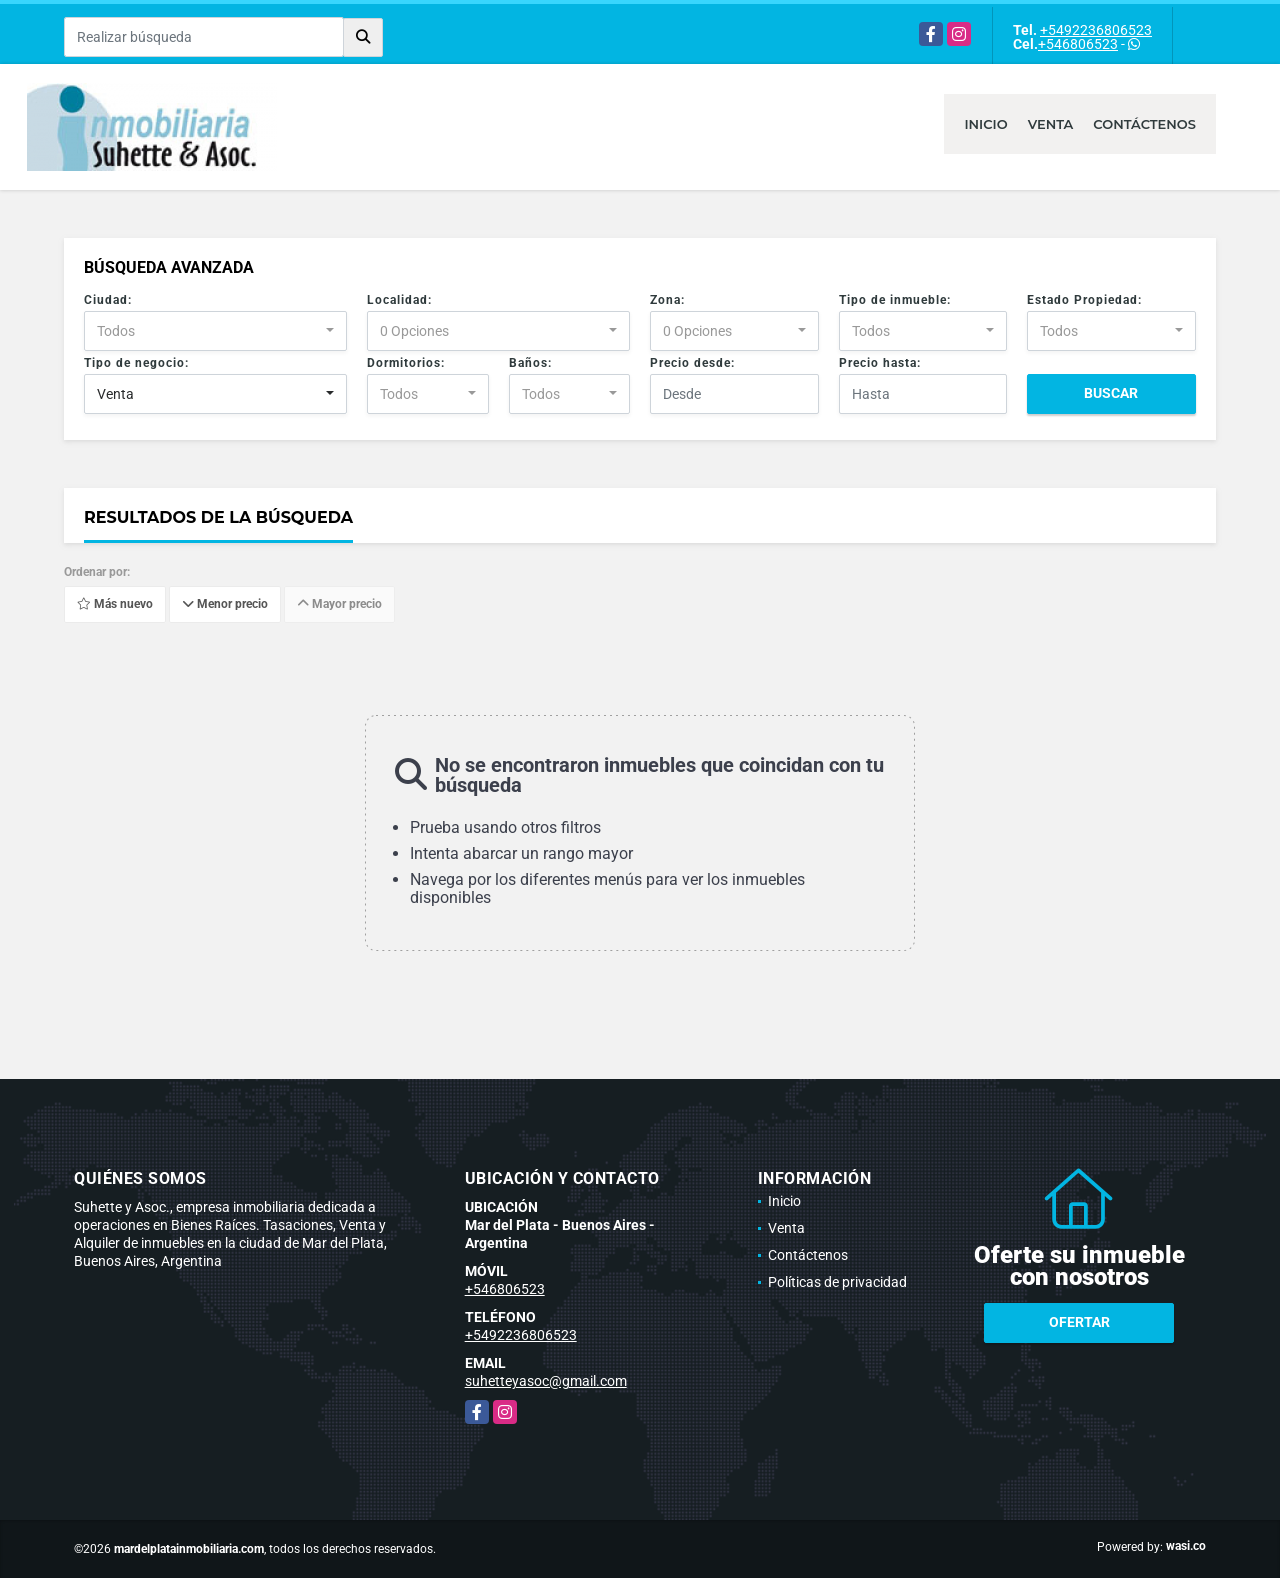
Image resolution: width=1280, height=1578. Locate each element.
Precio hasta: (880, 363)
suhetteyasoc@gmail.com (546, 1381)
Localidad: (399, 300)
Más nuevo (115, 605)
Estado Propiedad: (1084, 300)
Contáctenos (1144, 124)
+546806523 (1078, 44)
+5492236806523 (1096, 30)
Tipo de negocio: (136, 363)
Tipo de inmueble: (895, 300)
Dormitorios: (406, 363)
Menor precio (225, 605)
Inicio (985, 124)
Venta (1051, 124)
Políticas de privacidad (837, 1282)
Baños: (530, 363)
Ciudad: (108, 300)
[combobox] (215, 331)
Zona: (667, 300)
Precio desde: (692, 363)
